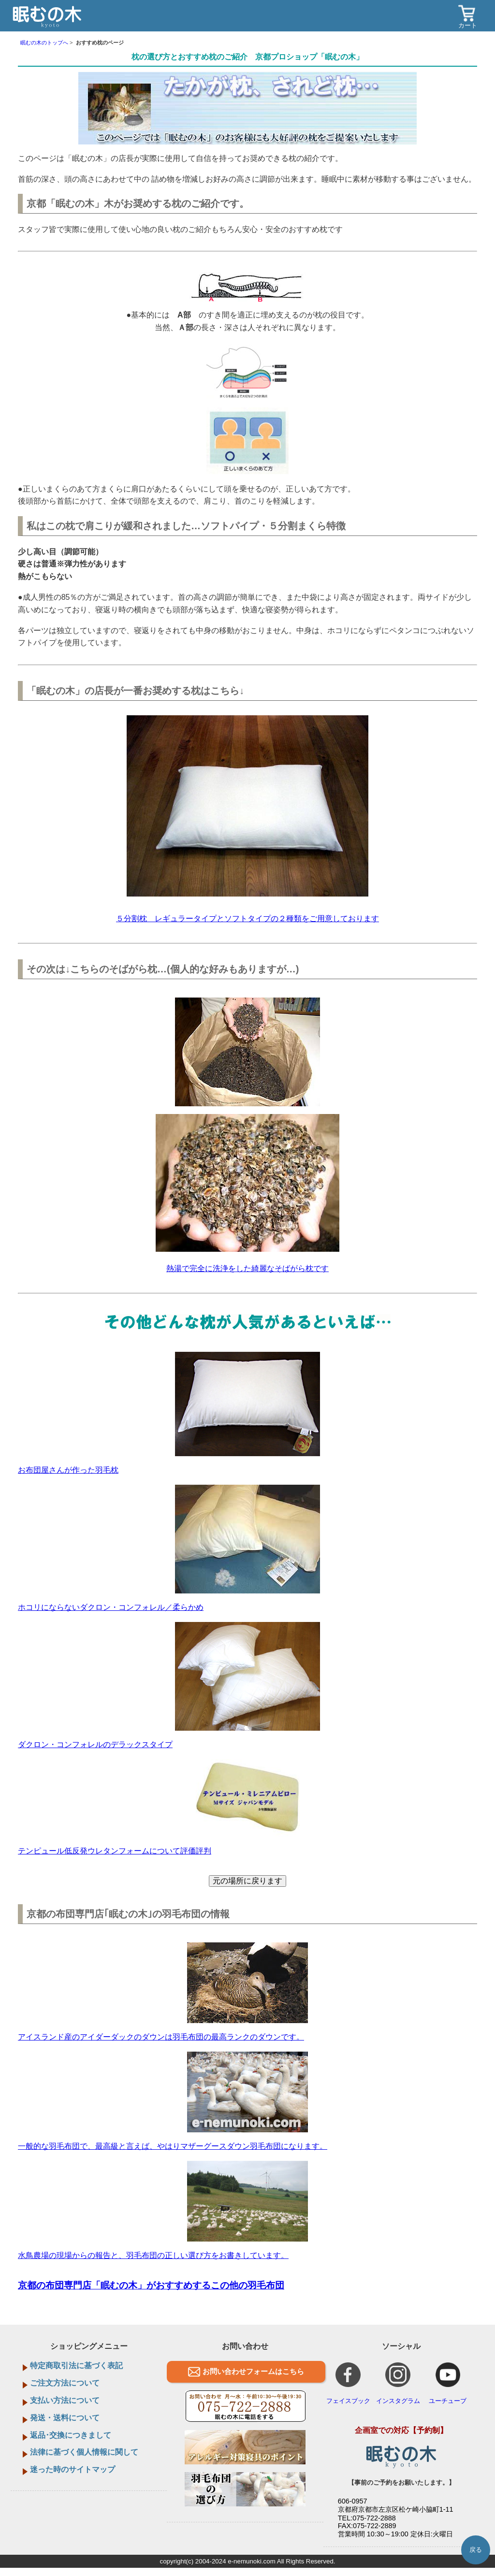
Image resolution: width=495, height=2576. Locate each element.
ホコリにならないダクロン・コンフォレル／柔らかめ (111, 1607)
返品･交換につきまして (70, 2435)
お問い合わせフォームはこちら (253, 2371)
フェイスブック (348, 2383)
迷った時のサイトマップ (72, 2469)
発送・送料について (65, 2418)
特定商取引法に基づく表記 (76, 2365)
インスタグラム (398, 2383)
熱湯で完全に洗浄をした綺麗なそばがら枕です (247, 1268)
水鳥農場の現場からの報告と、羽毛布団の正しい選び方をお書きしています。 (153, 2255)
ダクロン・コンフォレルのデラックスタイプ (95, 1744)
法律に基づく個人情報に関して (84, 2452)
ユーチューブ (447, 2383)
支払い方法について (65, 2400)
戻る (475, 2549)
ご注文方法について (65, 2383)
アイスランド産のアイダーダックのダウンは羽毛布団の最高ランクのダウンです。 (161, 2037)
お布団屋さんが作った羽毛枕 (68, 1470)
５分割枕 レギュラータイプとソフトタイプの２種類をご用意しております (247, 918)
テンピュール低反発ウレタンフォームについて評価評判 (114, 1851)
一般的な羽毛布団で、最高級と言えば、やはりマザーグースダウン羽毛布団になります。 (172, 2146)
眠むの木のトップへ (44, 42)
